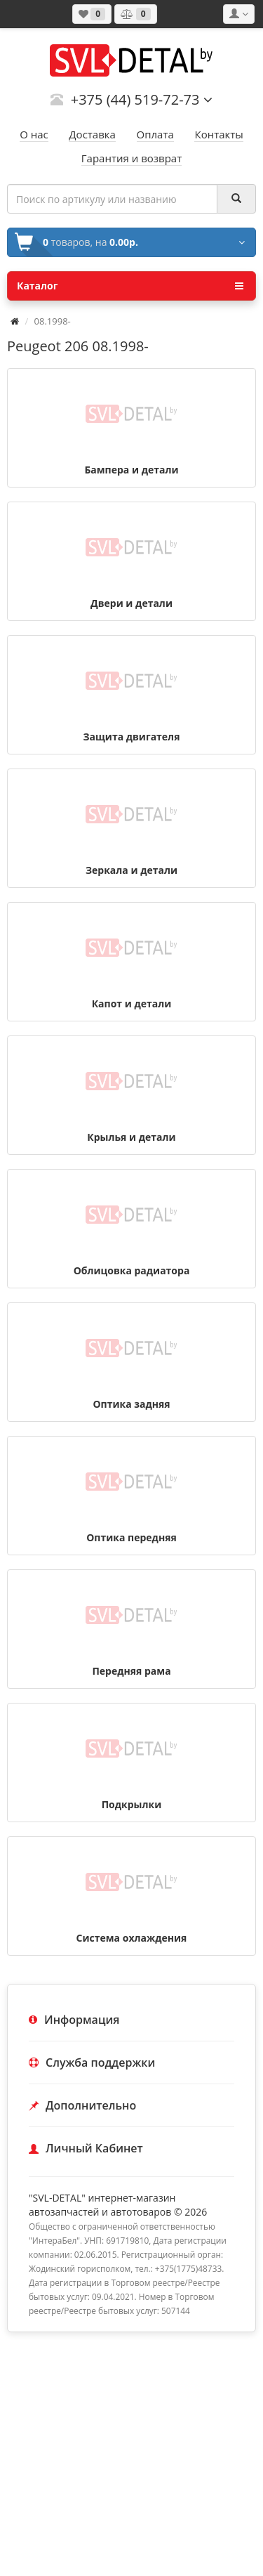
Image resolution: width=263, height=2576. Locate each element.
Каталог (130, 286)
